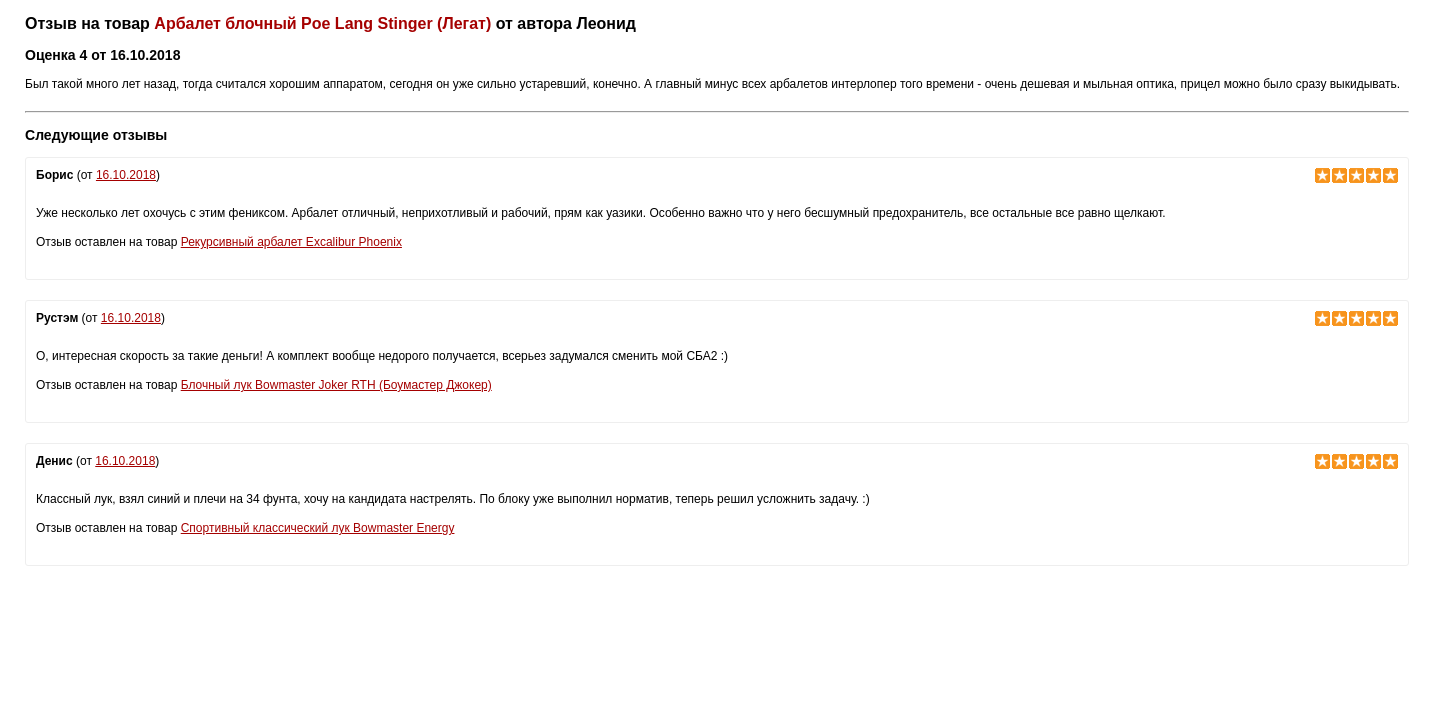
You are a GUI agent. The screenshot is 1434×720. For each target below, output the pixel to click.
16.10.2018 (126, 175)
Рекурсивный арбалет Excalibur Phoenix (291, 242)
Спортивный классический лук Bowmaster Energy (318, 528)
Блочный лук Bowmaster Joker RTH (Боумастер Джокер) (336, 385)
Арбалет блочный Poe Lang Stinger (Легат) (322, 23)
